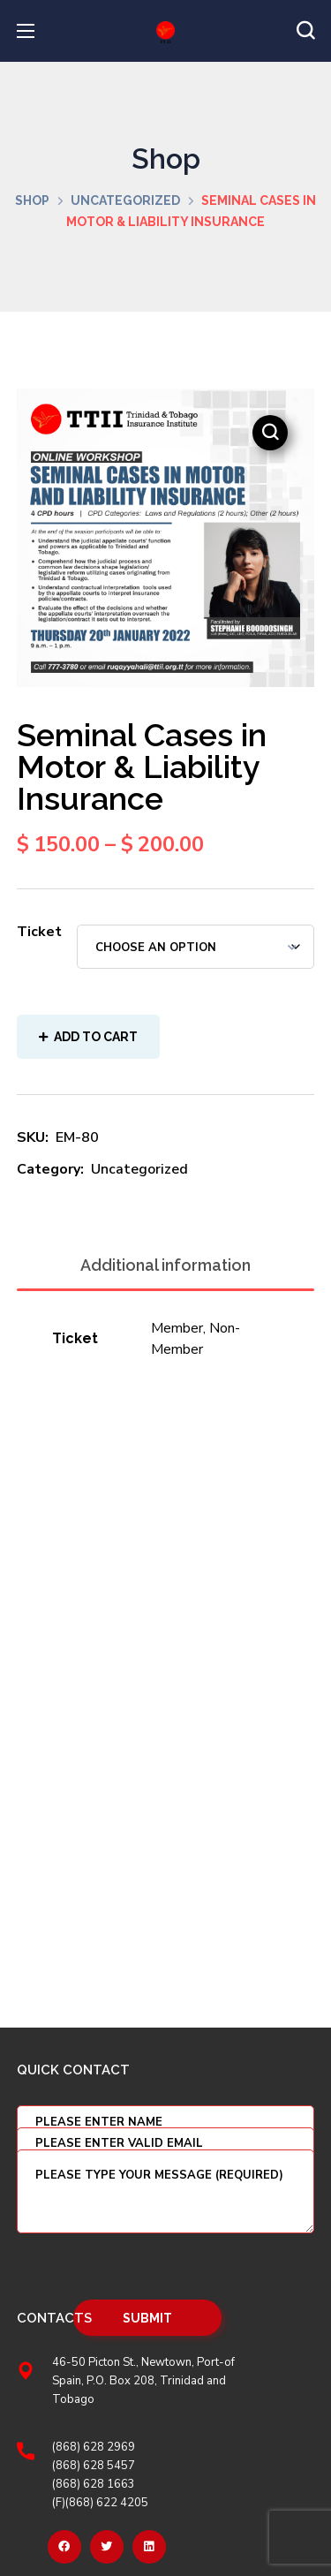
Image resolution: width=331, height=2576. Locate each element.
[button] (305, 31)
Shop (32, 200)
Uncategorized (125, 200)
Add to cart (96, 1037)
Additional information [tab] (165, 1265)
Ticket (39, 932)
